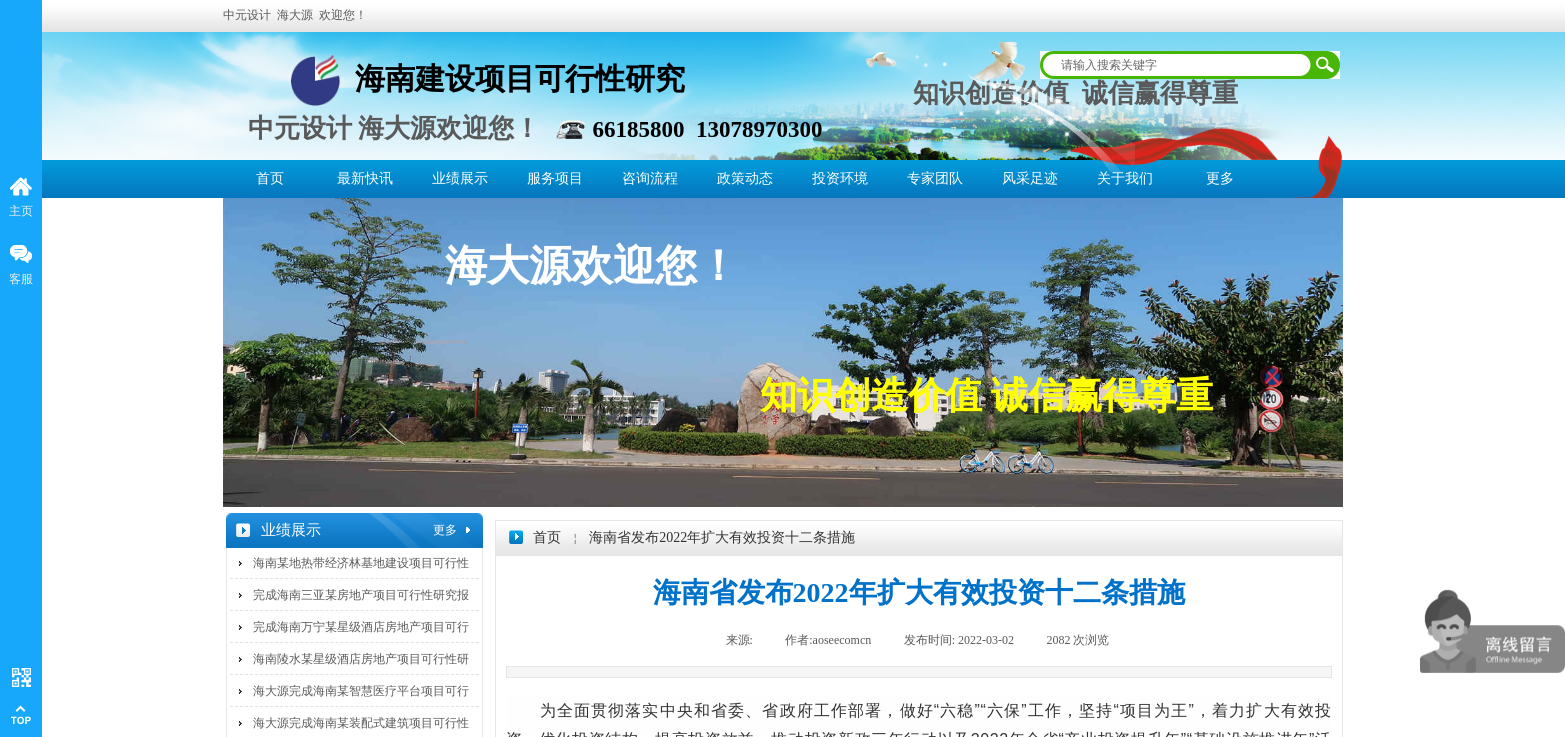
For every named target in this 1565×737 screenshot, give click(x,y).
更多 (1220, 178)
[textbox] (1177, 65)
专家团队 (935, 178)
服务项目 (555, 178)
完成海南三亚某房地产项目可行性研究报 (361, 595)
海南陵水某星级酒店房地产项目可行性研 (361, 659)
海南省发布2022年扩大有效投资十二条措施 (722, 537)
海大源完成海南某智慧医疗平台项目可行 (361, 691)
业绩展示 (460, 178)
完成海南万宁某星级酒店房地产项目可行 (361, 627)
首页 (270, 178)
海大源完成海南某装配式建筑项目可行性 (361, 723)
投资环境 (840, 178)
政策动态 (745, 178)
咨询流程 (650, 178)
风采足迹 (1030, 178)
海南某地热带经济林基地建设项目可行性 (361, 563)
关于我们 (1125, 178)
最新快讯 (365, 178)
